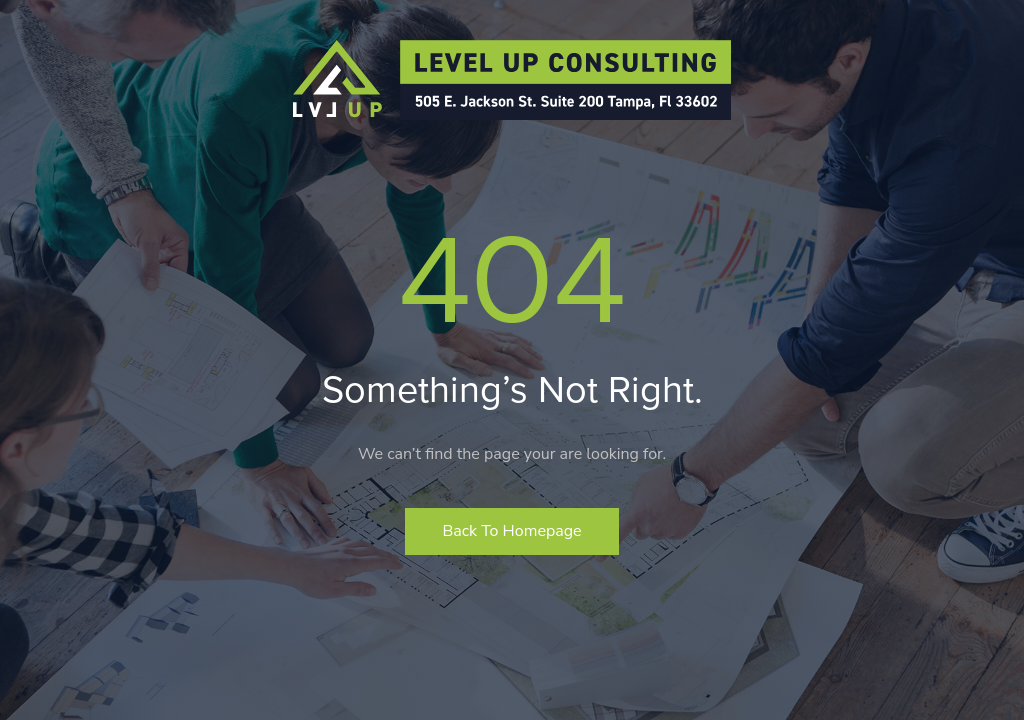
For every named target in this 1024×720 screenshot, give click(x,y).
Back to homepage (511, 531)
